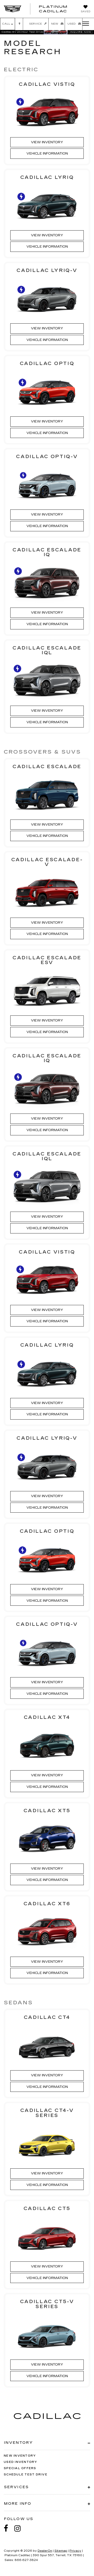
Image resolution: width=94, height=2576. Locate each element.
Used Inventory (20, 2462)
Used (73, 23)
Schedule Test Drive (25, 2474)
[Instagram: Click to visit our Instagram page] (20, 2528)
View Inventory (47, 142)
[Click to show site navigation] (84, 24)
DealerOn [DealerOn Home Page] (45, 2550)
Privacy (75, 2550)
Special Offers (20, 2468)
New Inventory (20, 2455)
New (56, 23)
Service (37, 23)
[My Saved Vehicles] (85, 9)
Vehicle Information (47, 154)
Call (7, 23)
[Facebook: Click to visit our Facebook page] (8, 2528)
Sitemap (60, 2550)
